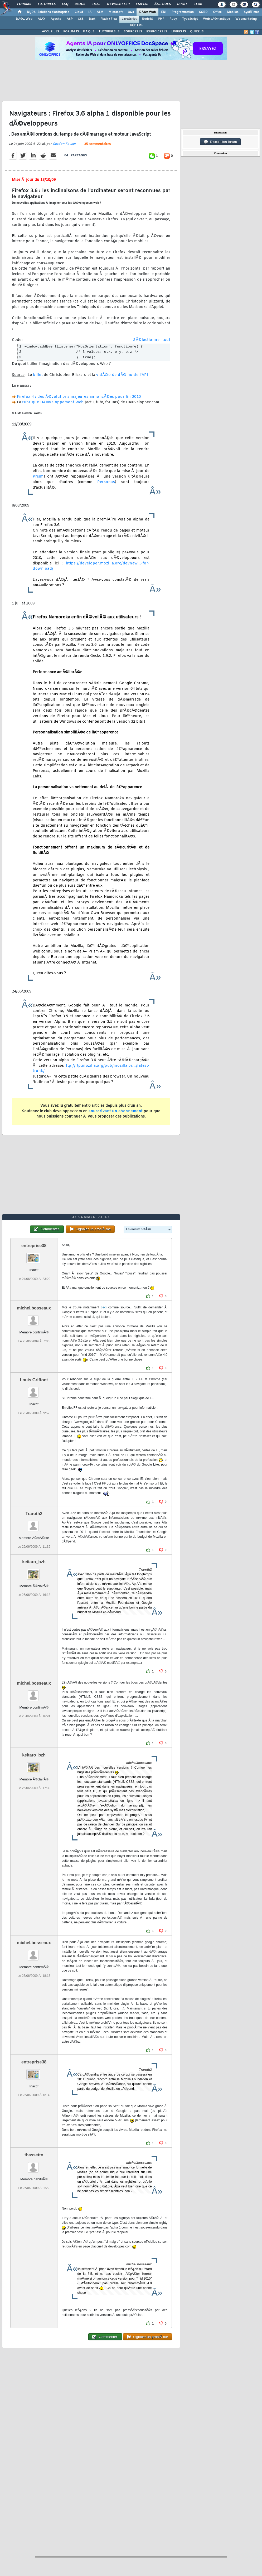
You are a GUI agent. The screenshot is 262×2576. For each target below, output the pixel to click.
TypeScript (190, 19)
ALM (100, 12)
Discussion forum (220, 142)
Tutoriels (46, 4)
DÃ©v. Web (147, 12)
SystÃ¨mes (251, 12)
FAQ (65, 4)
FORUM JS (71, 31)
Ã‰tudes (162, 4)
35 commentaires (97, 144)
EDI (163, 12)
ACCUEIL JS (50, 31)
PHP (161, 19)
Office (217, 12)
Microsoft (116, 12)
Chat (96, 4)
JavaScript (129, 19)
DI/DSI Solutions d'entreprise (48, 12)
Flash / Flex (108, 19)
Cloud (79, 12)
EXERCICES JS (156, 31)
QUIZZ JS (196, 31)
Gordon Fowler (64, 144)
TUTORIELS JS (109, 31)
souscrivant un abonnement (116, 1111)
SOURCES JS (133, 31)
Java (131, 12)
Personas (106, 482)
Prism (38, 476)
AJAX (41, 19)
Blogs (80, 4)
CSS (81, 19)
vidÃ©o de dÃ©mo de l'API (122, 375)
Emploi (142, 4)
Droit (182, 4)
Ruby (173, 19)
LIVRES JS (178, 31)
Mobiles (233, 12)
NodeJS (147, 19)
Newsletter (118, 4)
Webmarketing (246, 19)
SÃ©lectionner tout (151, 340)
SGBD (203, 12)
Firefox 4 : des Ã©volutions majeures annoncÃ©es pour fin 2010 (79, 396)
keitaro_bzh (34, 1562)
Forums (24, 4)
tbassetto (34, 2155)
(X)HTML (136, 25)
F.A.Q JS (88, 31)
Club (197, 4)
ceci (103, 1307)
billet (38, 375)
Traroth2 (34, 1513)
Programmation (183, 12)
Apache (56, 19)
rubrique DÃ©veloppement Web (53, 402)
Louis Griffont (34, 1380)
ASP (69, 19)
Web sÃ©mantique (216, 19)
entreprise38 (33, 1245)
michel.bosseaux (34, 1308)
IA (89, 12)
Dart (92, 19)
